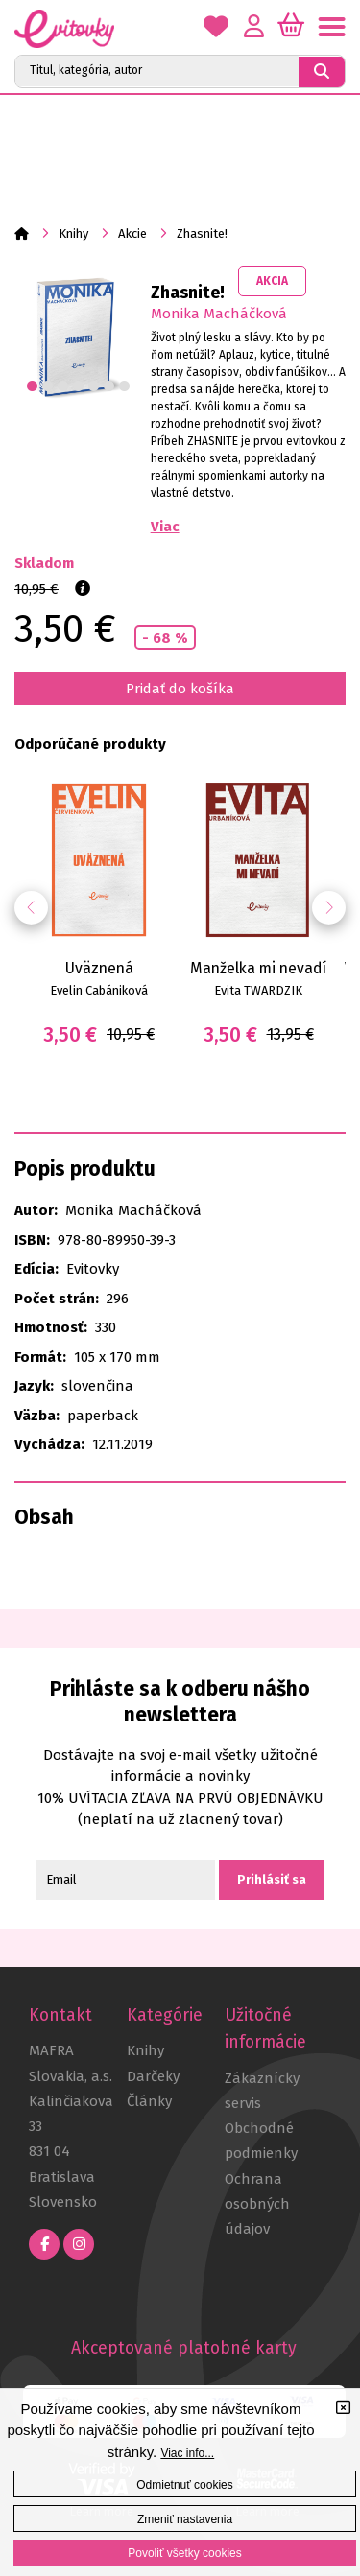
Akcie (132, 233)
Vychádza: (49, 1444)
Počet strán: (56, 1298)
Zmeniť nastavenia (184, 2519)
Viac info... (187, 2453)
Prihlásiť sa (271, 1879)
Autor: (36, 1210)
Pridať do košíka (180, 688)
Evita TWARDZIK (258, 990)
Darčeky (153, 2076)
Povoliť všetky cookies (185, 2553)
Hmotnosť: (50, 1327)
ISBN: (32, 1240)
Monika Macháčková (219, 313)
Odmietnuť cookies (184, 2485)
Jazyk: (34, 1385)
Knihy (73, 233)
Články (149, 2101)
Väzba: (37, 1415)
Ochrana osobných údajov (257, 2204)
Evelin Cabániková (99, 990)
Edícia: (36, 1268)
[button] (329, 908)
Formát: (40, 1357)
